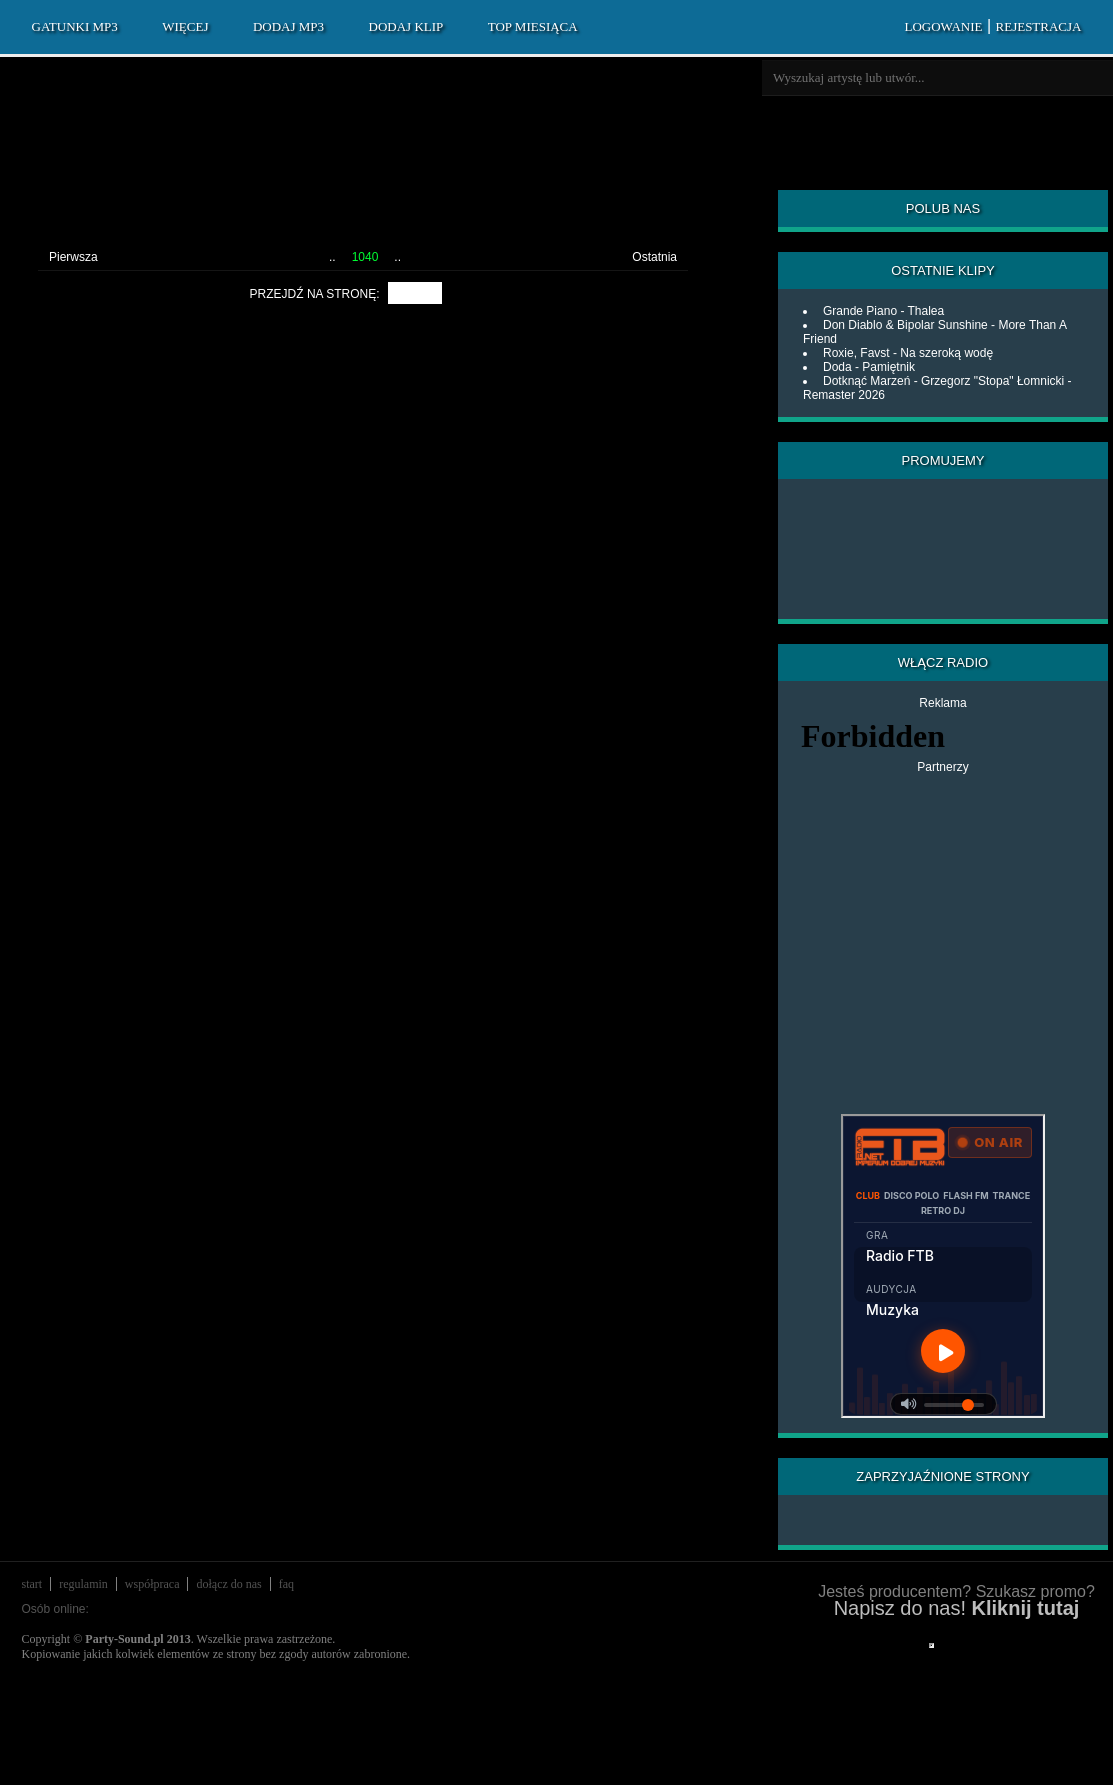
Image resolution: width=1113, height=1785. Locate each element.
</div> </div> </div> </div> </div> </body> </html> (931, 1645)
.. (332, 257)
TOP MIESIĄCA (533, 26)
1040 (365, 257)
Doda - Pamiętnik (869, 367)
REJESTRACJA (1039, 26)
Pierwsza (73, 257)
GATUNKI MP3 (75, 26)
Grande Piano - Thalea (883, 311)
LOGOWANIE (943, 26)
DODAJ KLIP (406, 26)
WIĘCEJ (185, 26)
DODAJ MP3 (288, 26)
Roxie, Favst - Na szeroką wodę (908, 353)
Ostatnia (654, 257)
